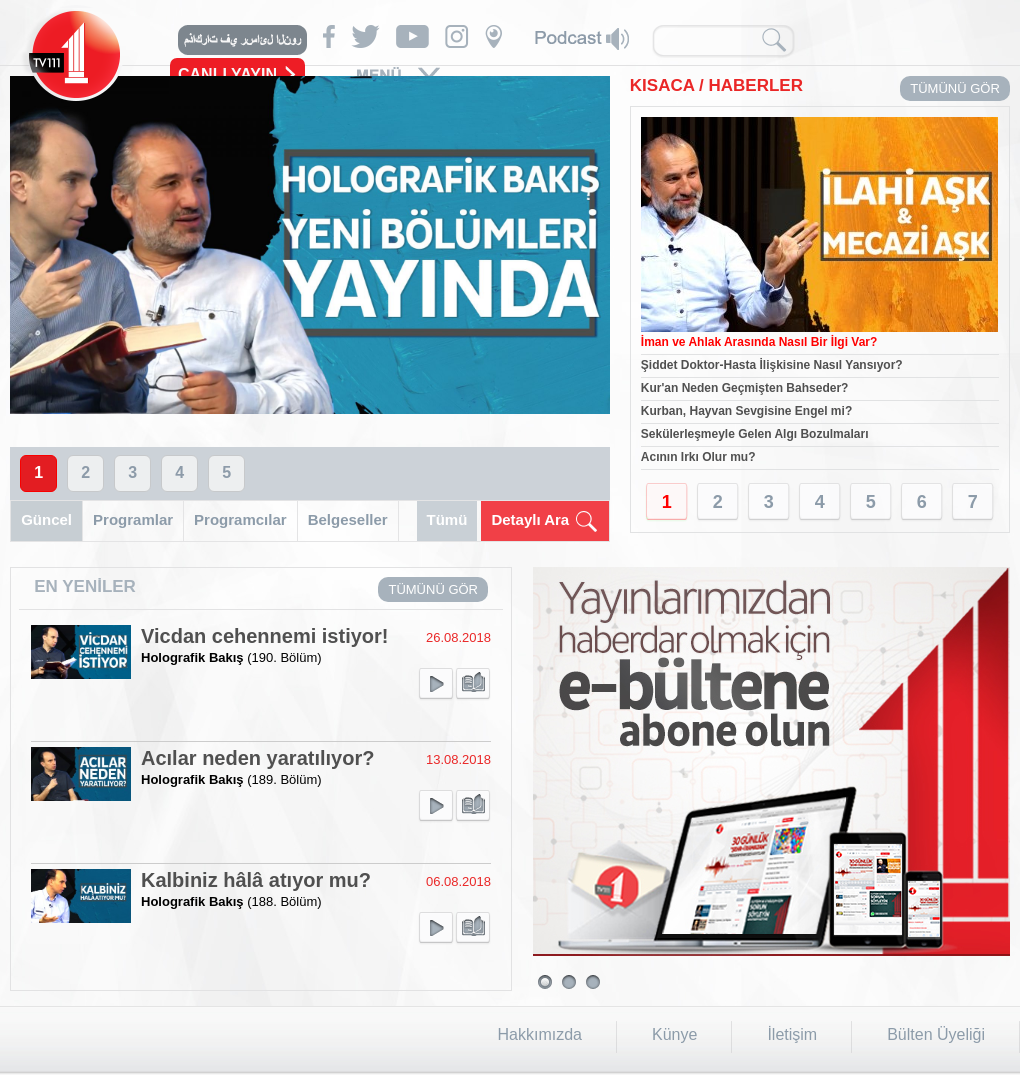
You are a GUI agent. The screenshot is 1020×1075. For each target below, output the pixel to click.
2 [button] (85, 472)
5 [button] (226, 472)
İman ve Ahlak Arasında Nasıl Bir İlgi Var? (759, 342)
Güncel (46, 519)
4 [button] (179, 472)
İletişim (792, 1034)
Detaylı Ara (530, 519)
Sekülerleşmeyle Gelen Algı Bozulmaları (755, 434)
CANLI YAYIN (227, 74)
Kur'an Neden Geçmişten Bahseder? (745, 388)
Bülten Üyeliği (936, 1034)
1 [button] (38, 472)
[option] (310, 245)
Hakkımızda (540, 1034)
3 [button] (132, 472)
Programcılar (240, 519)
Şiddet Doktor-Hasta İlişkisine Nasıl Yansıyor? (772, 365)
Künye (674, 1034)
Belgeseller (348, 519)
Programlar (133, 519)
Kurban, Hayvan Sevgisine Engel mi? (746, 411)
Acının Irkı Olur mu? (698, 457)
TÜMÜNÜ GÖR (955, 88)
